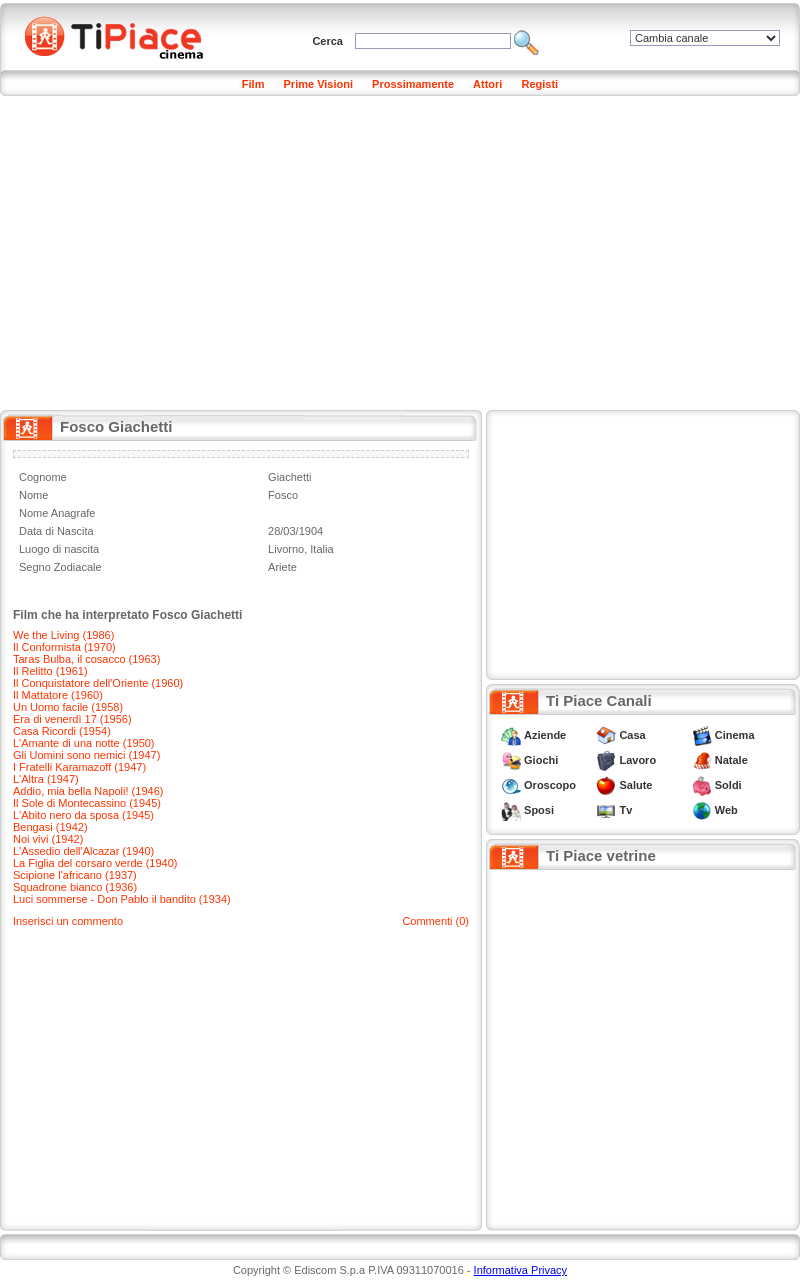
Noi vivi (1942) (48, 839)
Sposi (539, 810)
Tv (625, 810)
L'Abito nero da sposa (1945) (83, 815)
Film (253, 84)
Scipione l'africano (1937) (75, 875)
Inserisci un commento (68, 921)
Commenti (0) (435, 921)
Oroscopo (550, 785)
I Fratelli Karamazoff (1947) (79, 767)
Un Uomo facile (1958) (68, 707)
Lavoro (637, 760)
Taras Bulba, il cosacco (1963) (86, 659)
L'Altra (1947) (46, 779)
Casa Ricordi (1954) (62, 731)
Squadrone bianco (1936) (75, 887)
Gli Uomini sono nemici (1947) (86, 755)
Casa (632, 735)
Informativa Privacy (521, 1270)
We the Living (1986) (63, 635)
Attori (487, 84)
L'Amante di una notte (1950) (84, 743)
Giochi (541, 760)
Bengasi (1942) (50, 827)
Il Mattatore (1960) (58, 695)
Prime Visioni (319, 84)
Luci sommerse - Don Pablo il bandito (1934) (122, 899)
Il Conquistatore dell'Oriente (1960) (98, 683)
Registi (539, 84)
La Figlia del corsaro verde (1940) (95, 863)
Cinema (735, 735)
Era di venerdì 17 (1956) (72, 719)
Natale (731, 760)
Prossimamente (413, 84)
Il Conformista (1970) (64, 647)
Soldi (728, 785)
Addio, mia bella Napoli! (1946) (88, 791)
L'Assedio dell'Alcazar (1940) (83, 851)
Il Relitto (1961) (50, 671)
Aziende (545, 735)
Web (726, 810)
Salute (635, 785)
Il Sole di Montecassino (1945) (87, 803)
